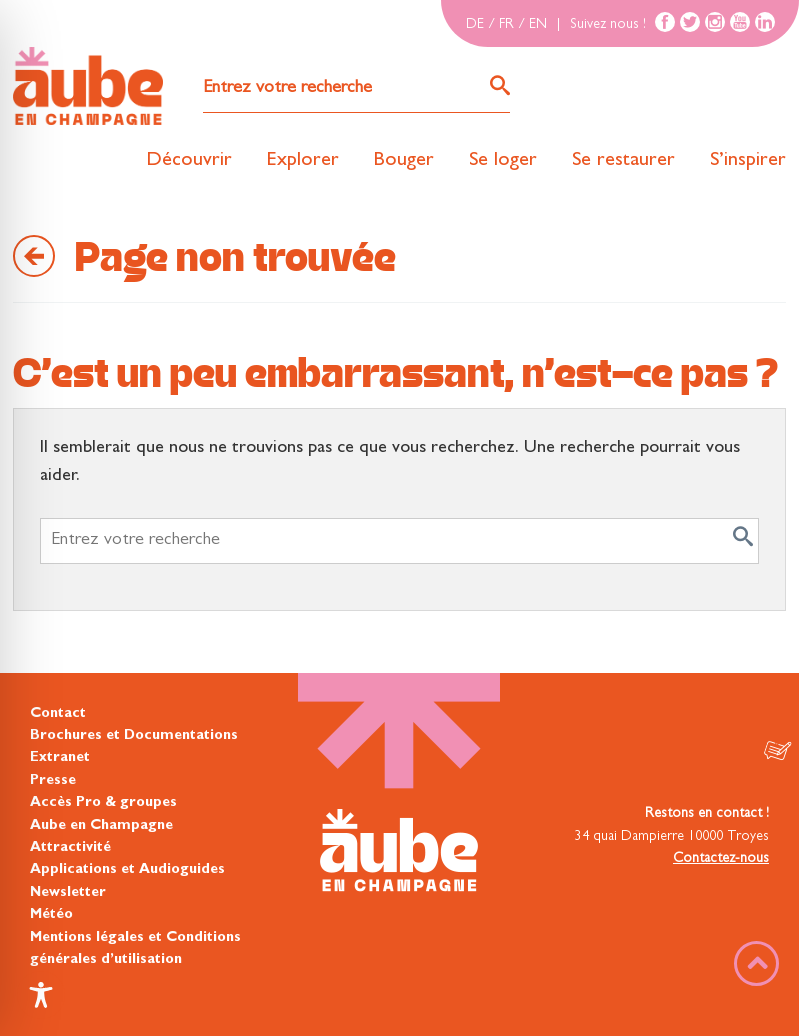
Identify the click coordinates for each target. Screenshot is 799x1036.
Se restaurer (623, 161)
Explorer (303, 161)
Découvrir (189, 161)
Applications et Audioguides (127, 870)
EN (538, 25)
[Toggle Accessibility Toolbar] (41, 995)
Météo (51, 915)
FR (506, 25)
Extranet (60, 758)
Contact (58, 714)
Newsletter (68, 893)
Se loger (503, 161)
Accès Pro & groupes (103, 803)
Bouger (404, 161)
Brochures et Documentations (134, 736)
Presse (53, 781)
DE (475, 25)
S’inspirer (748, 161)
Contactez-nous (721, 859)
